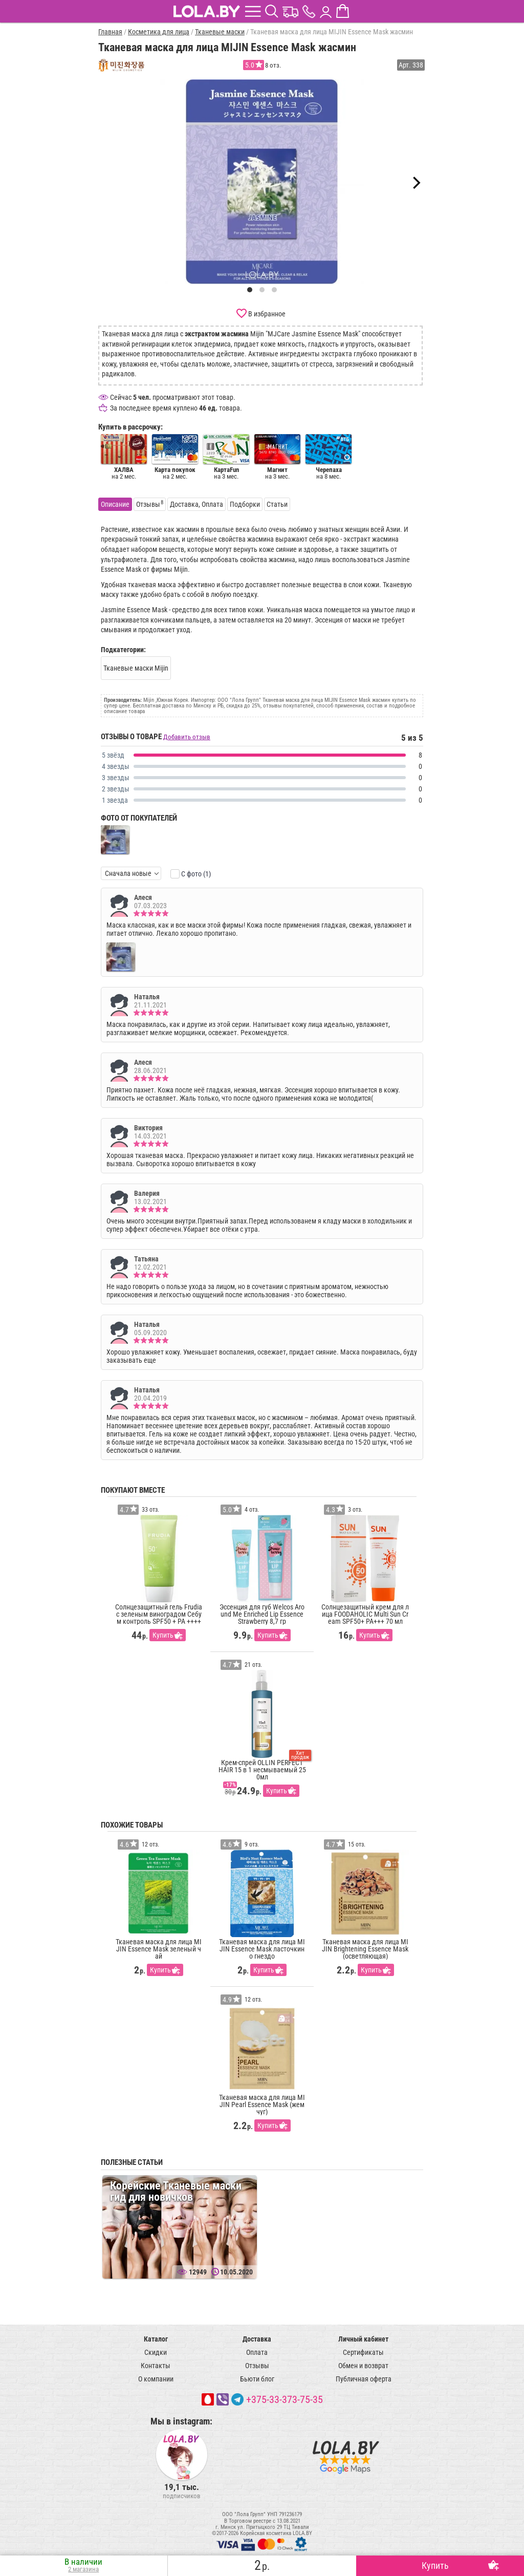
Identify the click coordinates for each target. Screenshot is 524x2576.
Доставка (257, 2339)
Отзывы (257, 2366)
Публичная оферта (363, 2379)
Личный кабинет (363, 2339)
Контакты (155, 2366)
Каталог (156, 2339)
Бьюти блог (257, 2379)
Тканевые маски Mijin (135, 668)
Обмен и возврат (363, 2366)
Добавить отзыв (186, 737)
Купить (162, 1635)
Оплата (257, 2352)
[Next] (415, 183)
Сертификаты (363, 2352)
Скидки (155, 2352)
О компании (155, 2379)
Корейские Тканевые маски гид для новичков (176, 2191)
